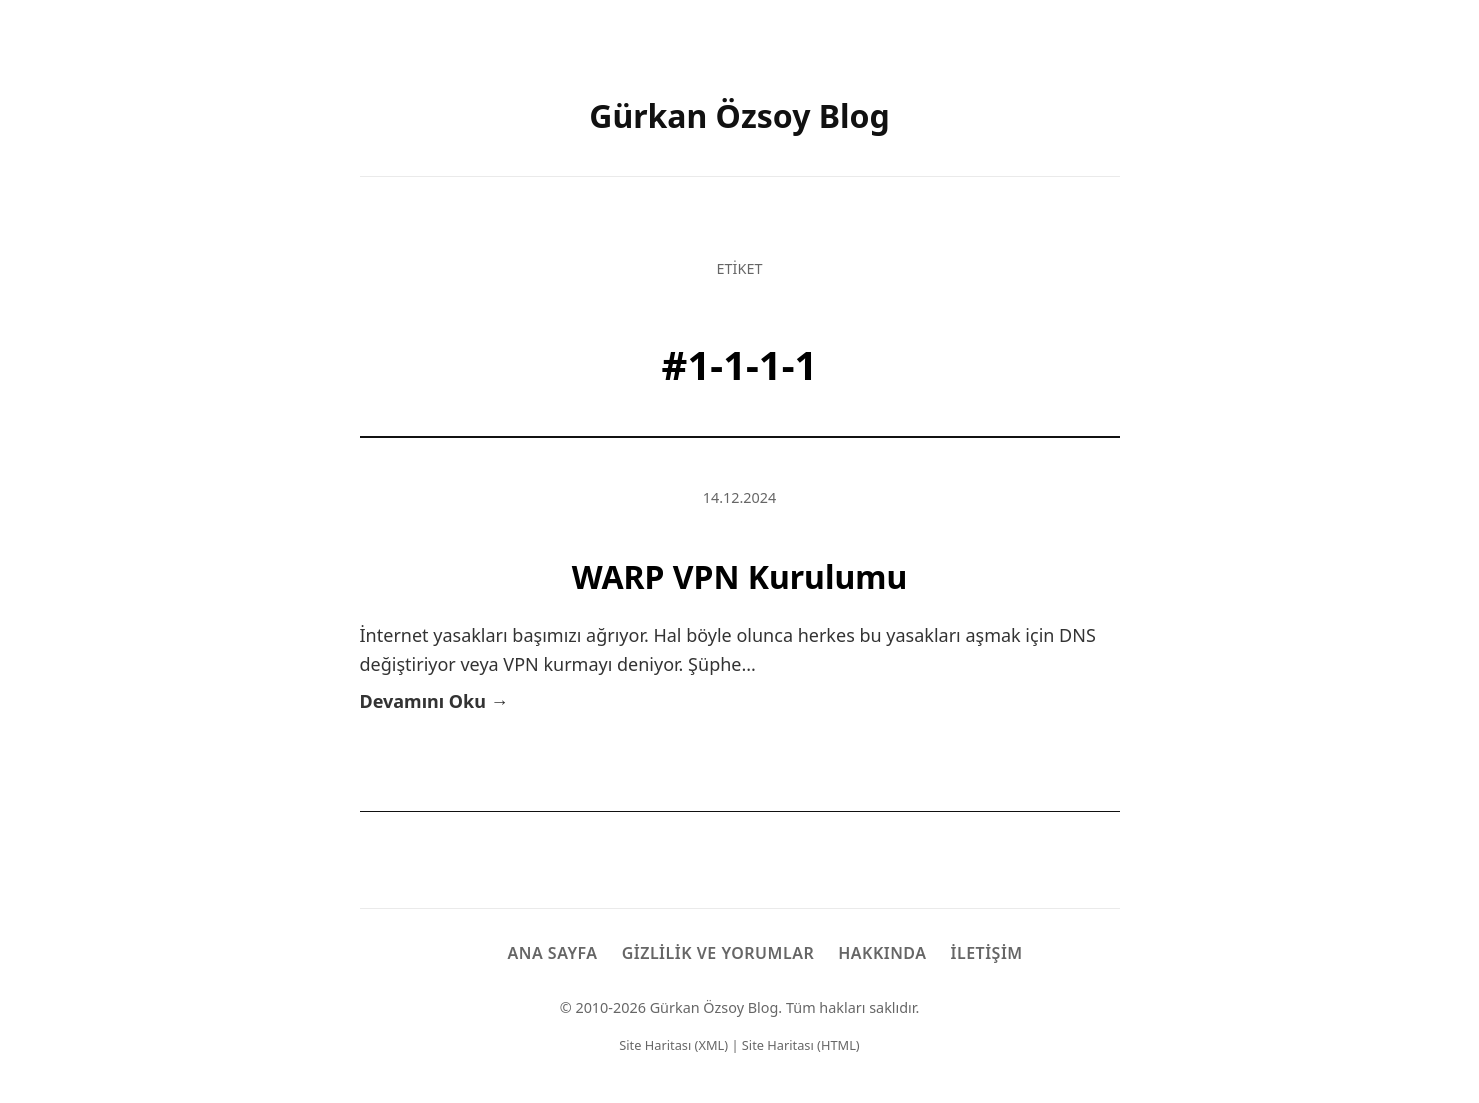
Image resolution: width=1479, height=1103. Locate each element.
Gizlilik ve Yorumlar (718, 953)
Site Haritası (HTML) (801, 1045)
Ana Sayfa (552, 953)
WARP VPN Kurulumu (740, 576)
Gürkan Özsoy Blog (739, 115)
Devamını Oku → (434, 701)
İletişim (987, 953)
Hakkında (882, 953)
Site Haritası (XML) (673, 1045)
